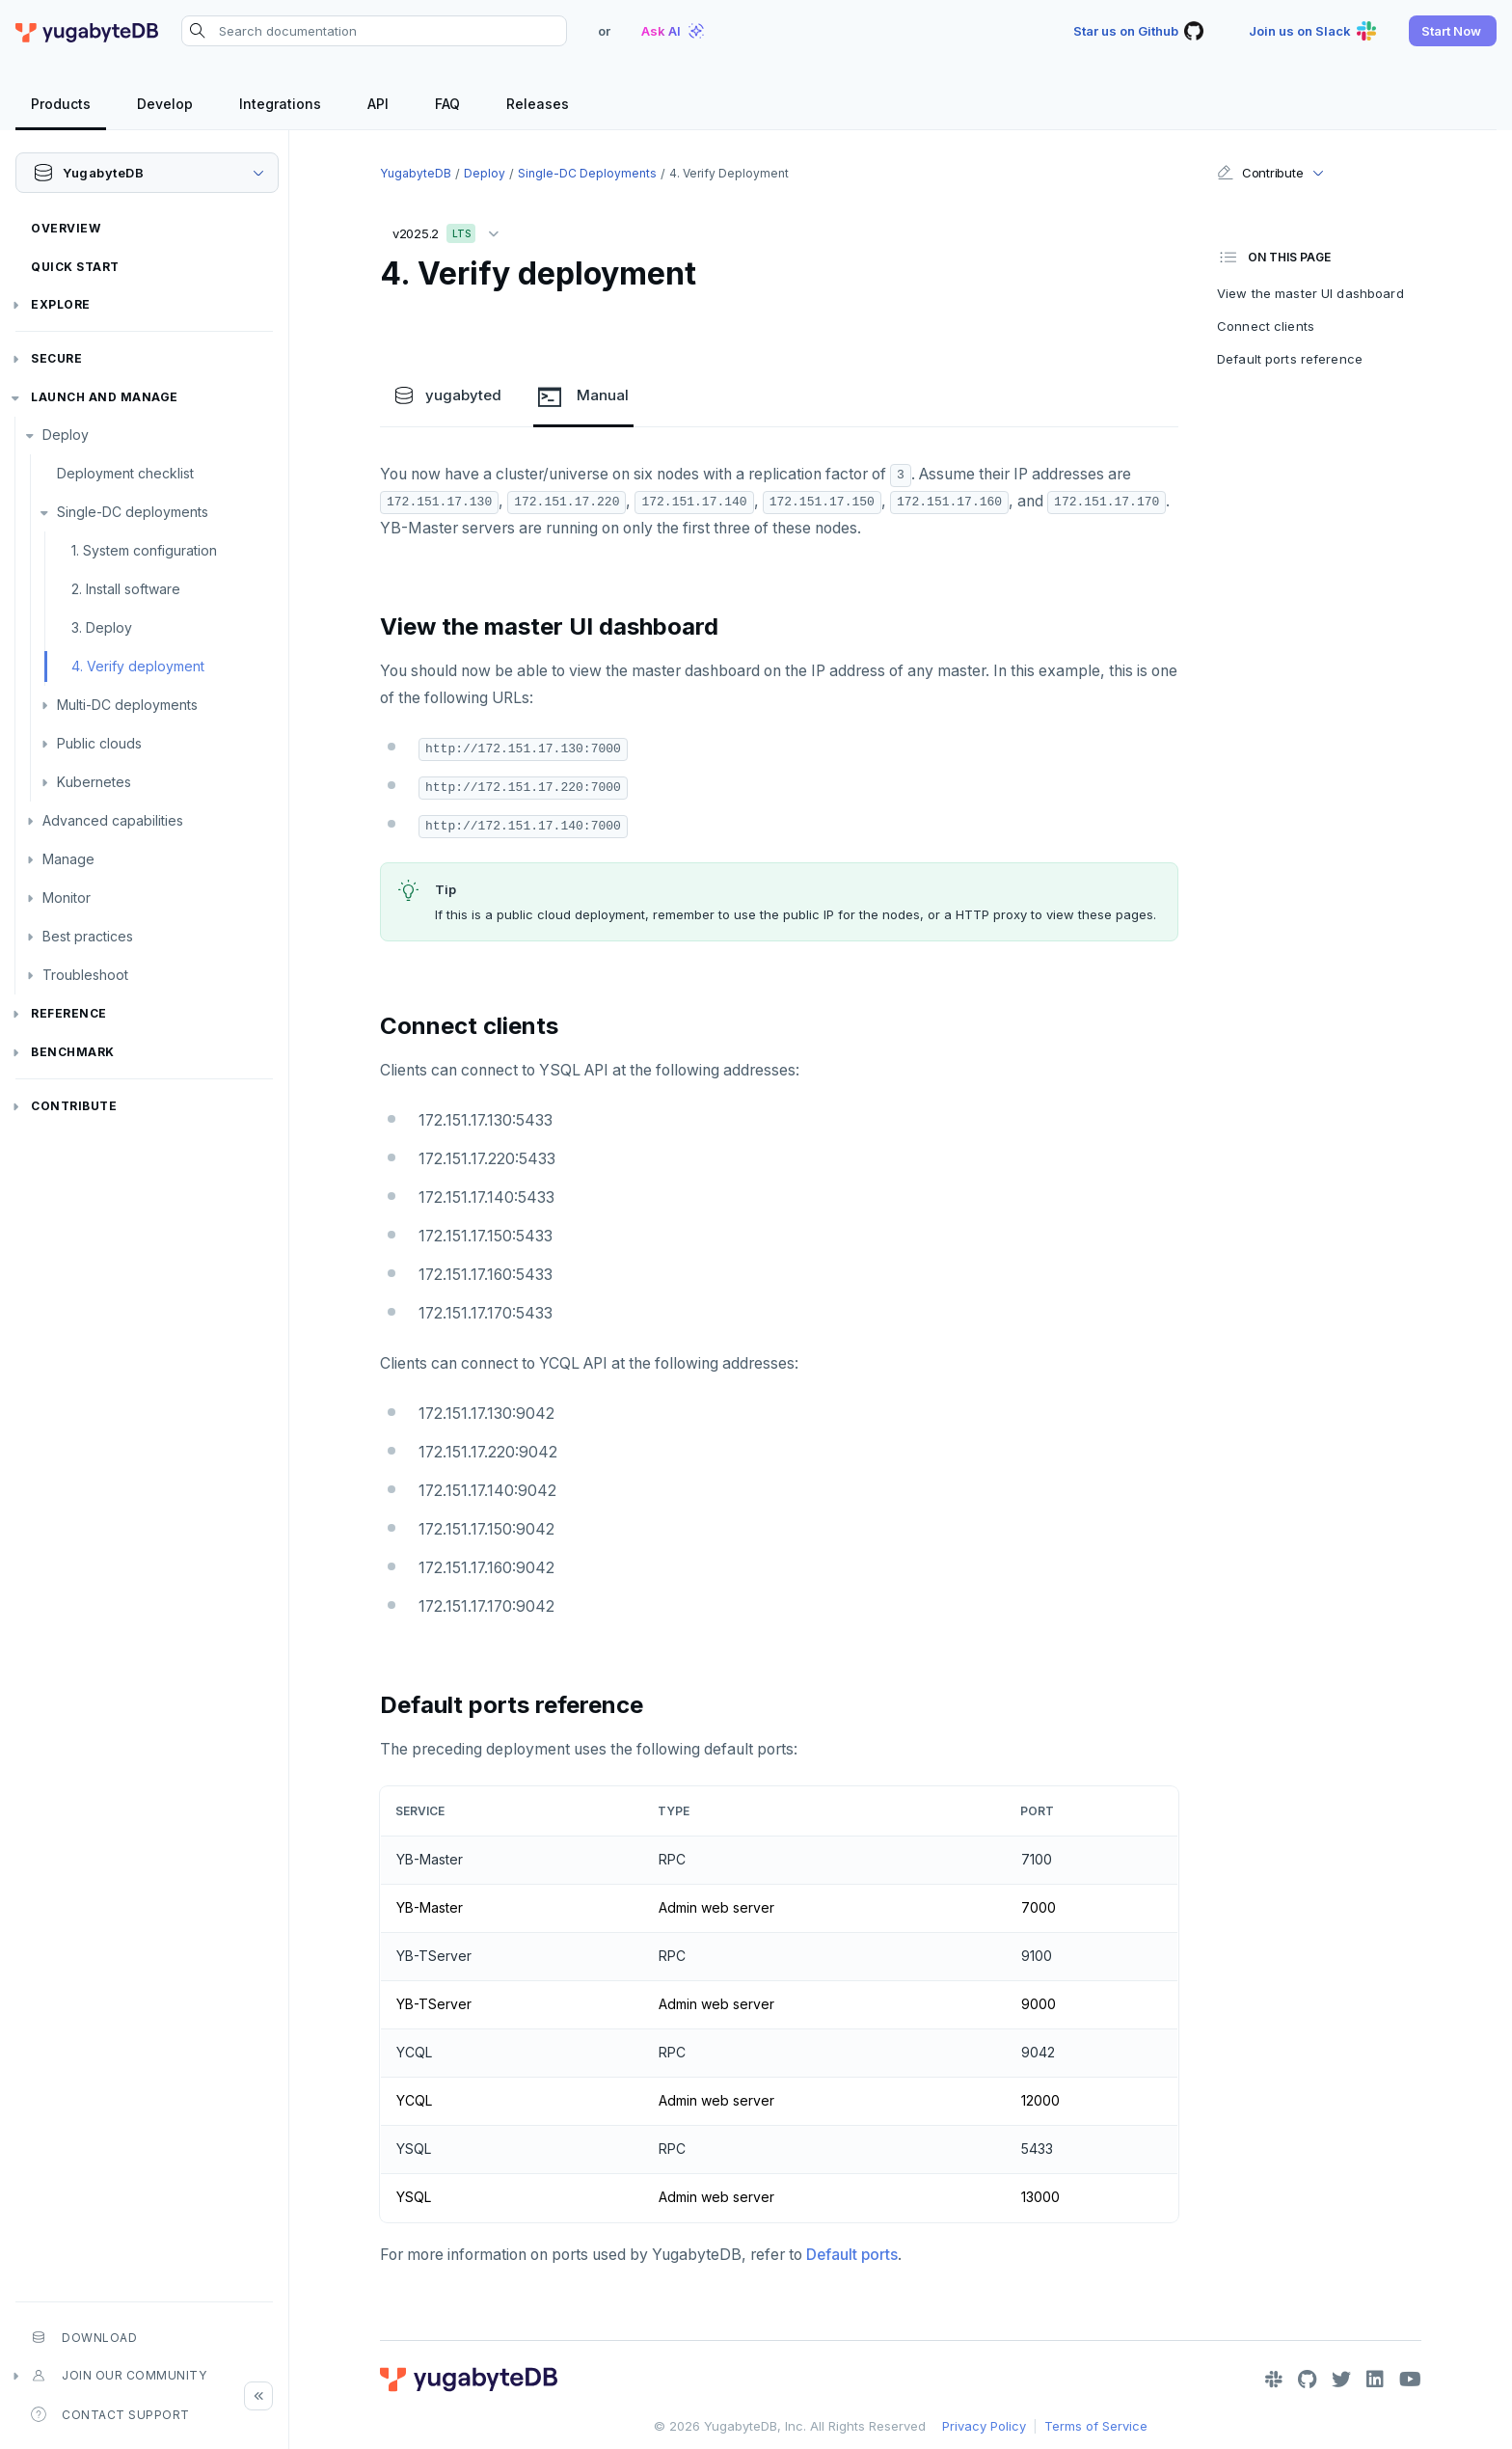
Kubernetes (94, 782)
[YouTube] (1410, 2379)
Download (84, 2337)
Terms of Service (1096, 2426)
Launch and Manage (104, 397)
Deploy (65, 434)
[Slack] (1273, 2379)
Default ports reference (1290, 359)
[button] (1453, 30)
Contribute (74, 1106)
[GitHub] (1307, 2379)
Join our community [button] (118, 2375)
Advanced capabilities (112, 820)
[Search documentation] (374, 30)
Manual (583, 396)
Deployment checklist (125, 473)
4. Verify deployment (137, 666)
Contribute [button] (1260, 172)
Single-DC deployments (132, 511)
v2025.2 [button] (450, 230)
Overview (65, 228)
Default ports (852, 2254)
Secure (56, 358)
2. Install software (125, 589)
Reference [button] (69, 1013)
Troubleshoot (85, 974)
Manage (68, 859)
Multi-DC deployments (127, 704)
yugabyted (446, 395)
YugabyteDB (415, 173)
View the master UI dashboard (1310, 293)
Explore (61, 304)
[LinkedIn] (1375, 2379)
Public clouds (99, 743)
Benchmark (73, 1052)
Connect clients (1265, 326)
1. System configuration (144, 550)
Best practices (87, 936)
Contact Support (110, 2414)
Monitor (66, 897)
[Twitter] (1341, 2379)
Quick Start (75, 266)
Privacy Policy (984, 2426)
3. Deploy (101, 627)
